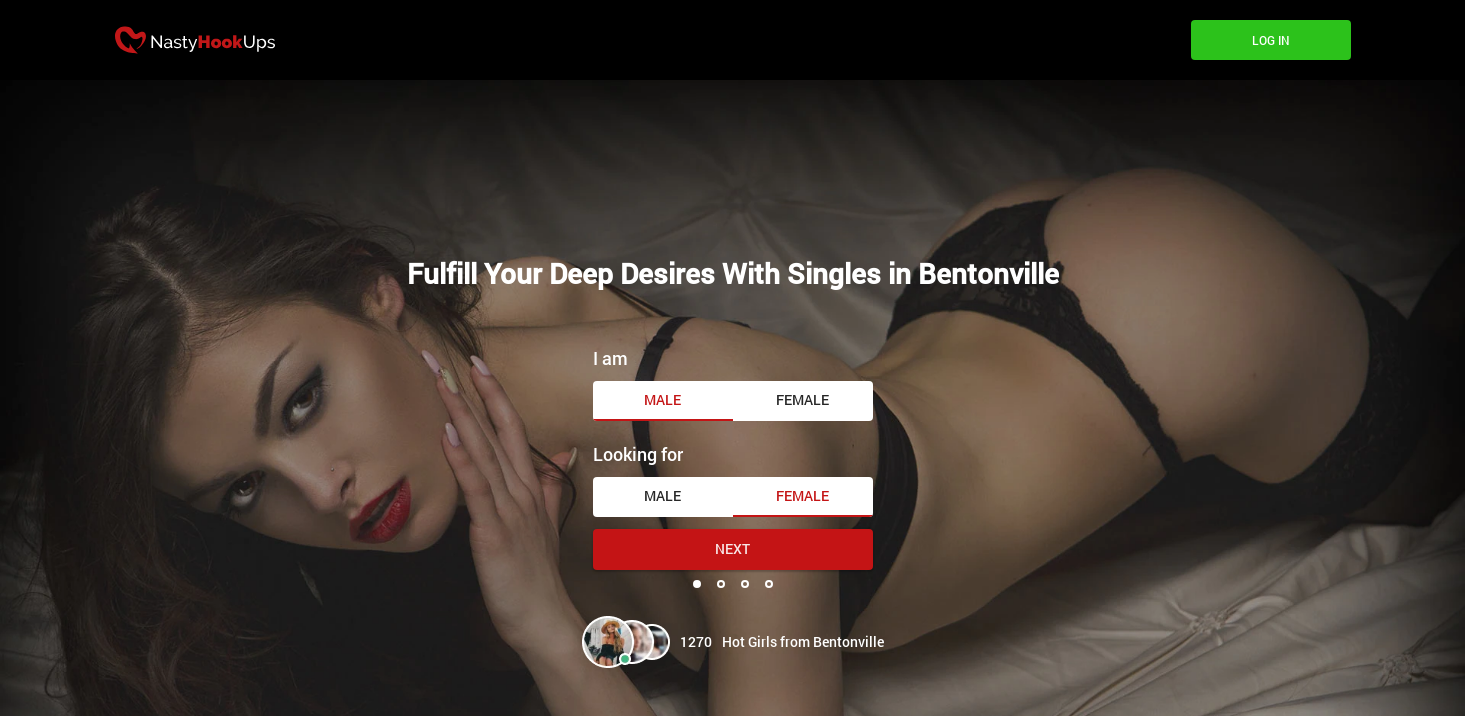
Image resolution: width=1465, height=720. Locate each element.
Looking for (638, 454)
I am (610, 358)
